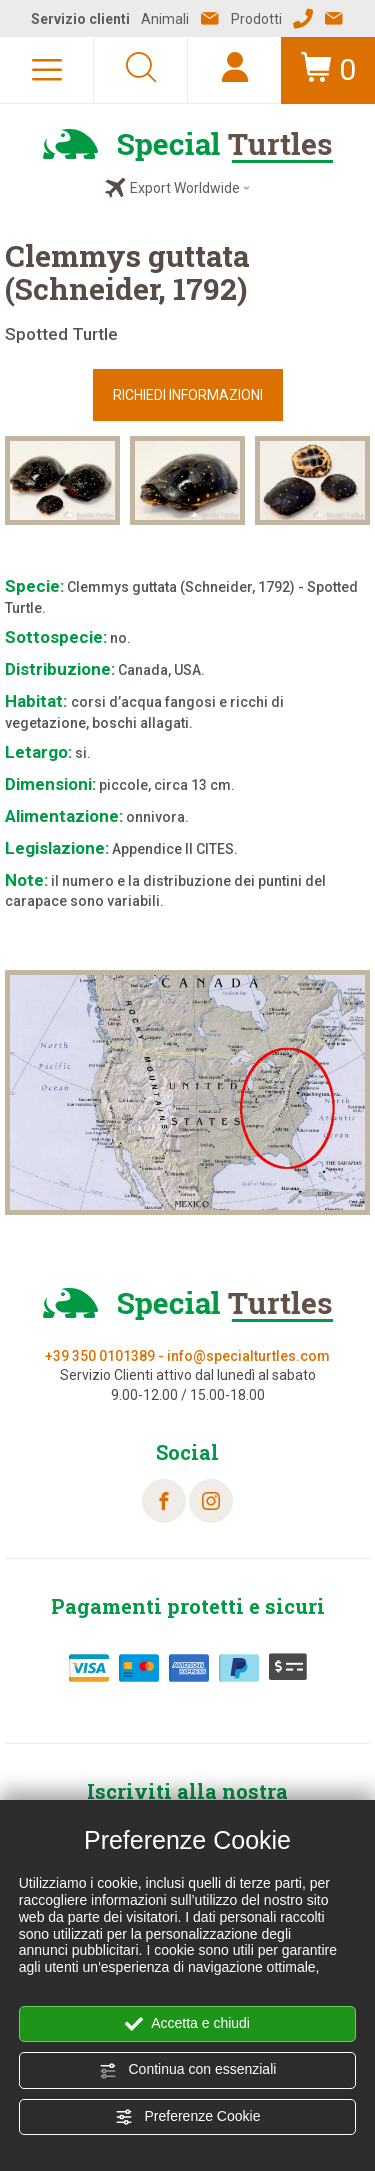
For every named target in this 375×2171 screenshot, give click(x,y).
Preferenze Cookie (188, 2117)
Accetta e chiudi (187, 2024)
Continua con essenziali (188, 2070)
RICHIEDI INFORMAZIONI (188, 395)
